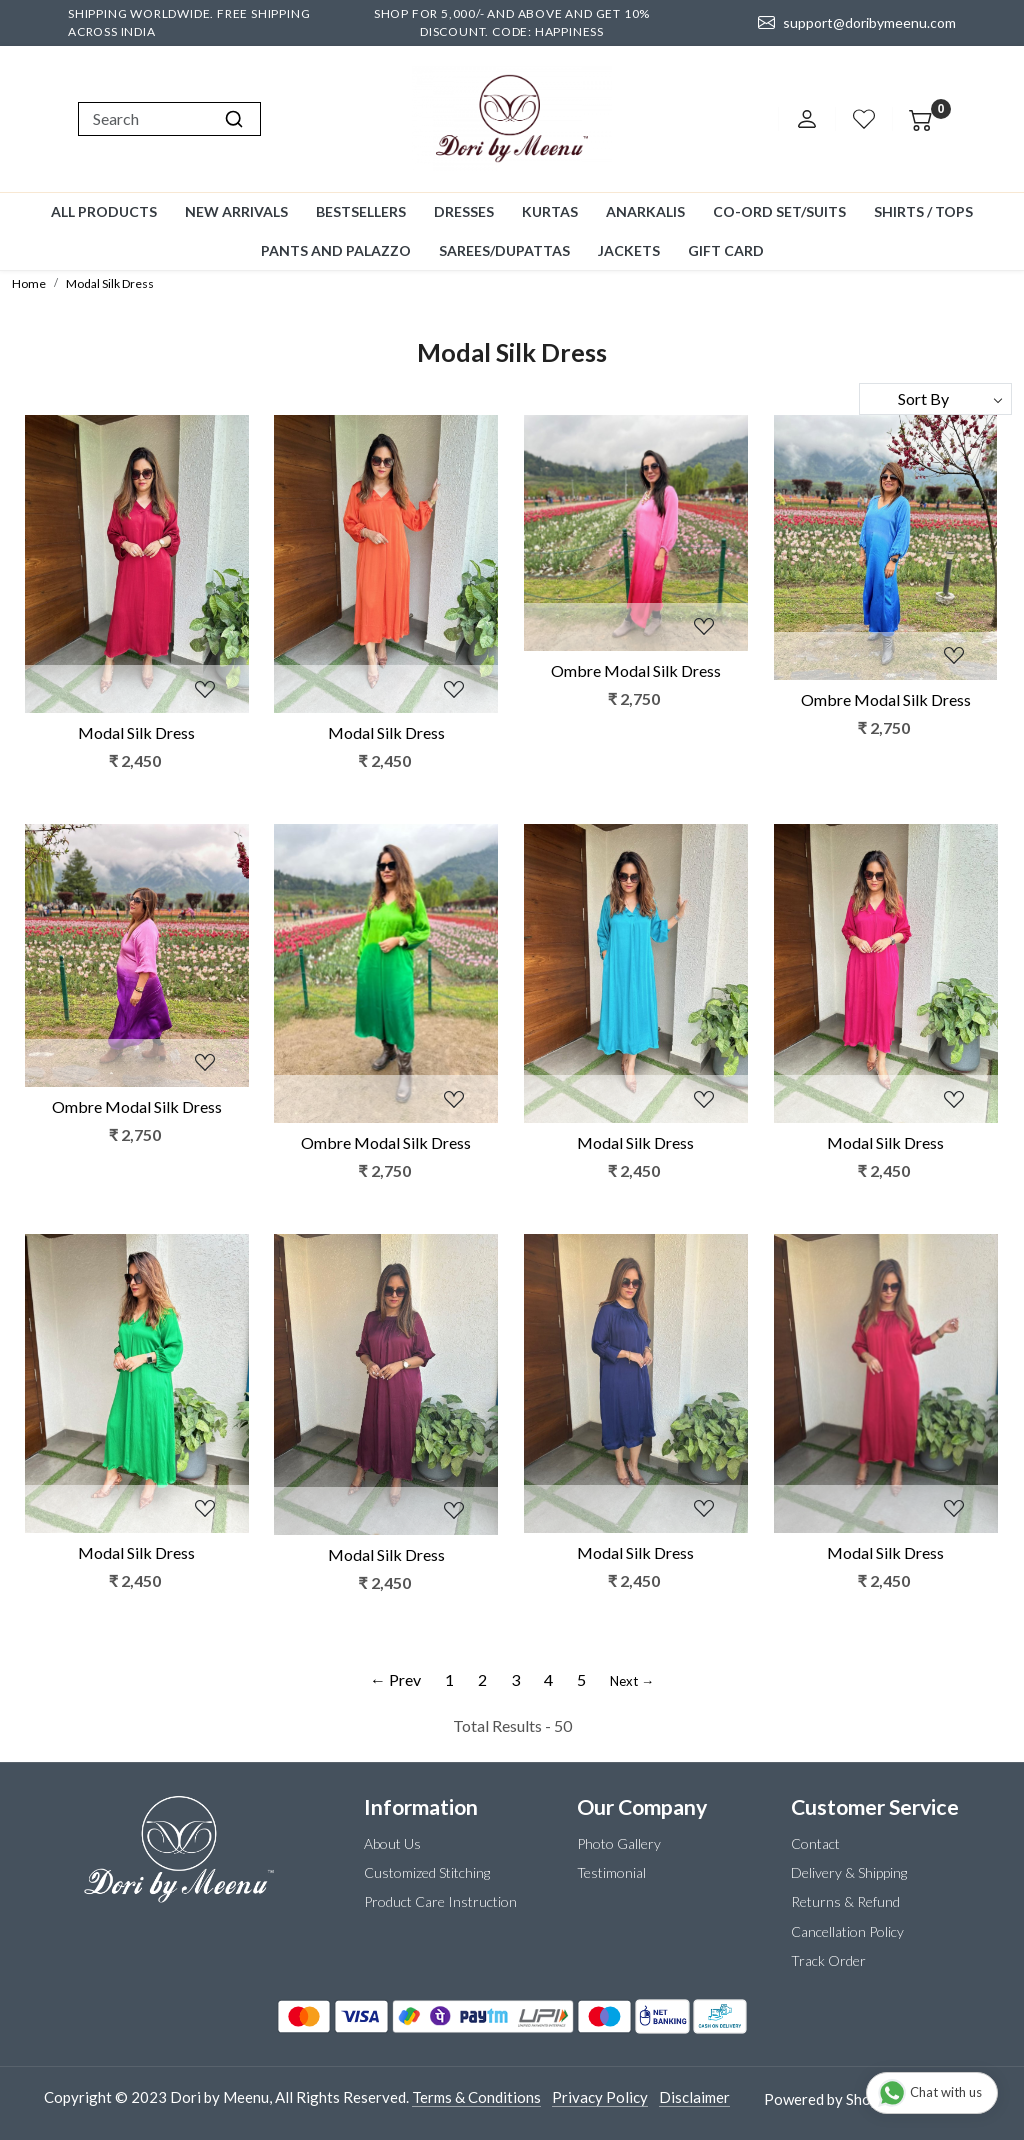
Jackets (629, 250)
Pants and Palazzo (336, 250)
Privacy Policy (600, 2097)
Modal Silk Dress (136, 732)
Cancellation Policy (847, 1931)
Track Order (828, 1960)
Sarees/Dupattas (504, 250)
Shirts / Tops (923, 211)
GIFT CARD (726, 250)
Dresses (464, 211)
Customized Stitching (427, 1872)
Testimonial (611, 1872)
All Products (104, 211)
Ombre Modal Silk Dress (636, 670)
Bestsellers (361, 211)
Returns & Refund (845, 1901)
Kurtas (550, 211)
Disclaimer (694, 2097)
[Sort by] (935, 399)
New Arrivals (236, 211)
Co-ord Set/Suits (779, 211)
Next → (632, 1681)
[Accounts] (807, 119)
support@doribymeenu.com (857, 23)
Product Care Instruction (440, 1901)
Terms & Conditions (476, 2097)
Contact (815, 1843)
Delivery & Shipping (849, 1872)
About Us (392, 1843)
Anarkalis (645, 211)
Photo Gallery (619, 1843)
